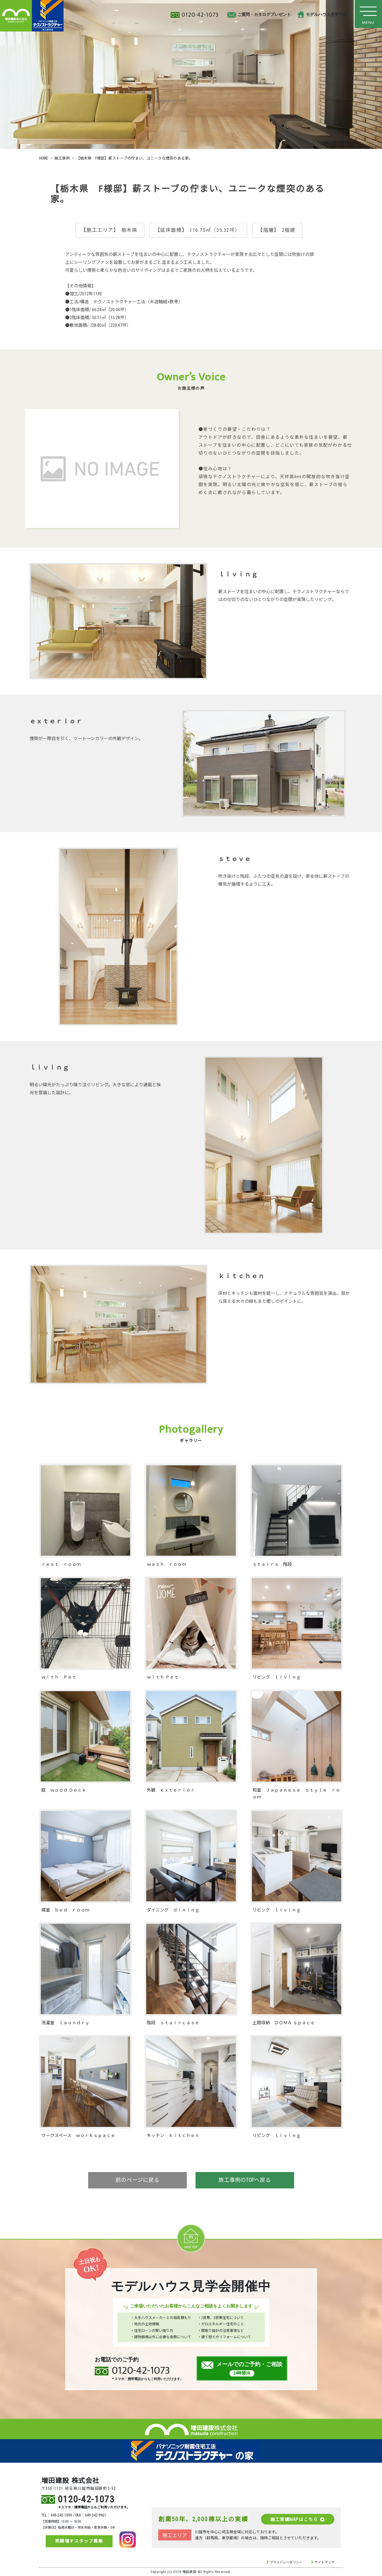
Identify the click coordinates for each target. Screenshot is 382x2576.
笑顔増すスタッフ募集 (79, 2541)
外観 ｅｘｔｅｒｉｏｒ (171, 1790)
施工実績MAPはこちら (297, 2519)
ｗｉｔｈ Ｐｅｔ (58, 1677)
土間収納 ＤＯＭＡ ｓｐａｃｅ (283, 2022)
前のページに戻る (137, 2180)
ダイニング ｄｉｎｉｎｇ (173, 1910)
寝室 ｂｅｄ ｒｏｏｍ (65, 1910)
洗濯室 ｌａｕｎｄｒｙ (65, 2022)
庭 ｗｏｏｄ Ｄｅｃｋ (63, 1790)
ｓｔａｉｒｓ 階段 (272, 1564)
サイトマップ (324, 2562)
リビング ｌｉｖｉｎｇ (276, 1677)
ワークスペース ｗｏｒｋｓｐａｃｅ (78, 2135)
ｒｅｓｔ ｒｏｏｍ (61, 1564)
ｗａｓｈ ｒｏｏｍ (166, 1564)
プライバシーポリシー (286, 2562)
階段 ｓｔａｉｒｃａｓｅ (173, 2022)
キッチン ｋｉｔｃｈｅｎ (173, 2135)
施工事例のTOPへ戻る (244, 2180)
